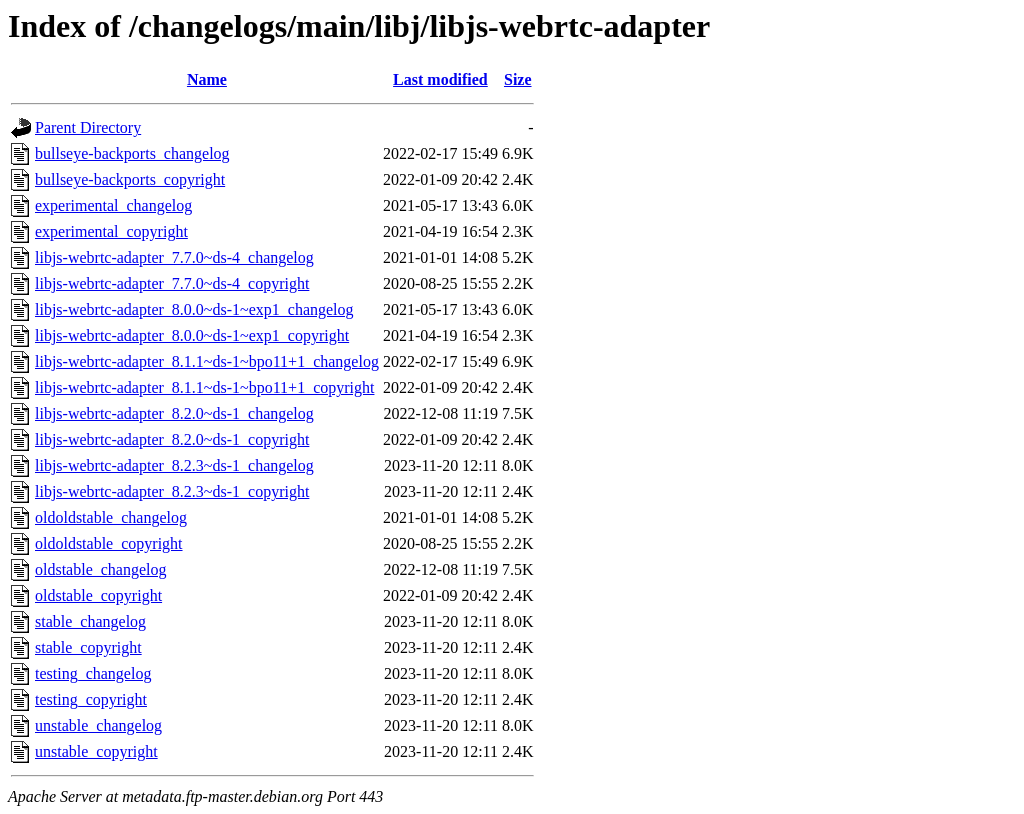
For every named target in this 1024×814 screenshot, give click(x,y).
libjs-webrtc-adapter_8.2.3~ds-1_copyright (172, 491)
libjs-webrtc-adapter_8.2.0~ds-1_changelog (174, 413)
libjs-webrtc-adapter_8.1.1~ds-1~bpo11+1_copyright (204, 387)
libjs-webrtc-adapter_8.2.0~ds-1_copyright (172, 439)
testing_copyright (91, 699)
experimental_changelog (113, 205)
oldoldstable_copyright (109, 543)
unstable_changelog (98, 725)
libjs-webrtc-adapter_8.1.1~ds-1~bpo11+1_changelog (207, 361)
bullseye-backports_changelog (132, 153)
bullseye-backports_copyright (130, 179)
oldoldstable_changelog (111, 517)
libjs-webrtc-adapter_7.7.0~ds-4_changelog (174, 257)
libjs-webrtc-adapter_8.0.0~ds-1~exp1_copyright (192, 335)
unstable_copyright (96, 751)
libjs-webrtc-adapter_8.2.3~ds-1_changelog (174, 465)
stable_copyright (88, 647)
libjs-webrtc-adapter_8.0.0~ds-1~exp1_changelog (194, 309)
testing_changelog (93, 673)
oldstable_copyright (98, 595)
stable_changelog (90, 621)
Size (518, 79)
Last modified (440, 79)
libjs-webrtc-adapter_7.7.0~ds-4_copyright (172, 283)
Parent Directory (88, 127)
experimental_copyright (111, 231)
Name (207, 79)
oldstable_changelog (101, 569)
